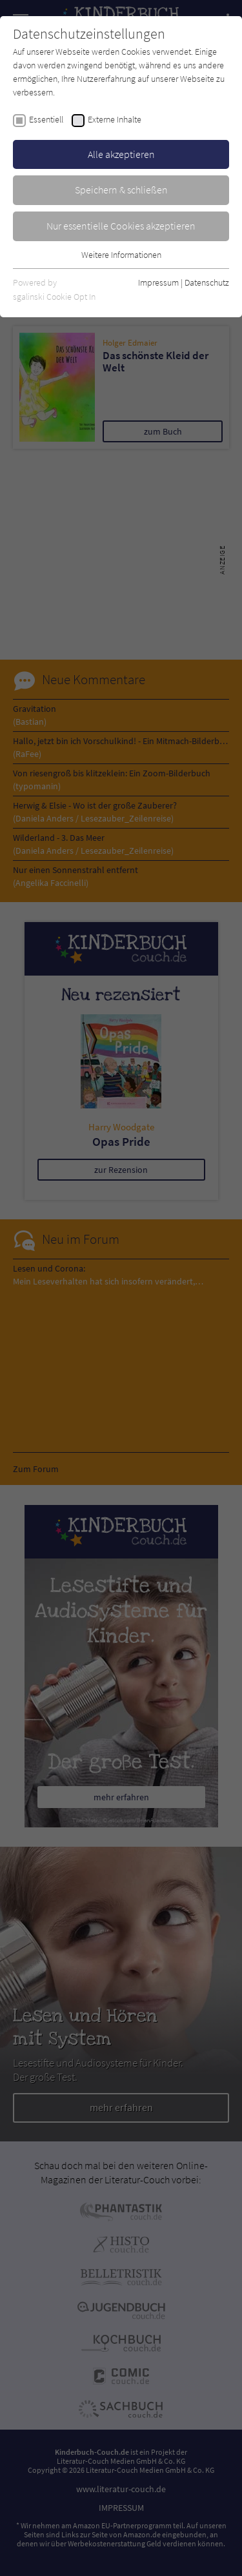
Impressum (158, 282)
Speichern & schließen (121, 189)
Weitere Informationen (121, 255)
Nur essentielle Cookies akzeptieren (121, 225)
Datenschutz (207, 282)
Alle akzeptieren (121, 154)
